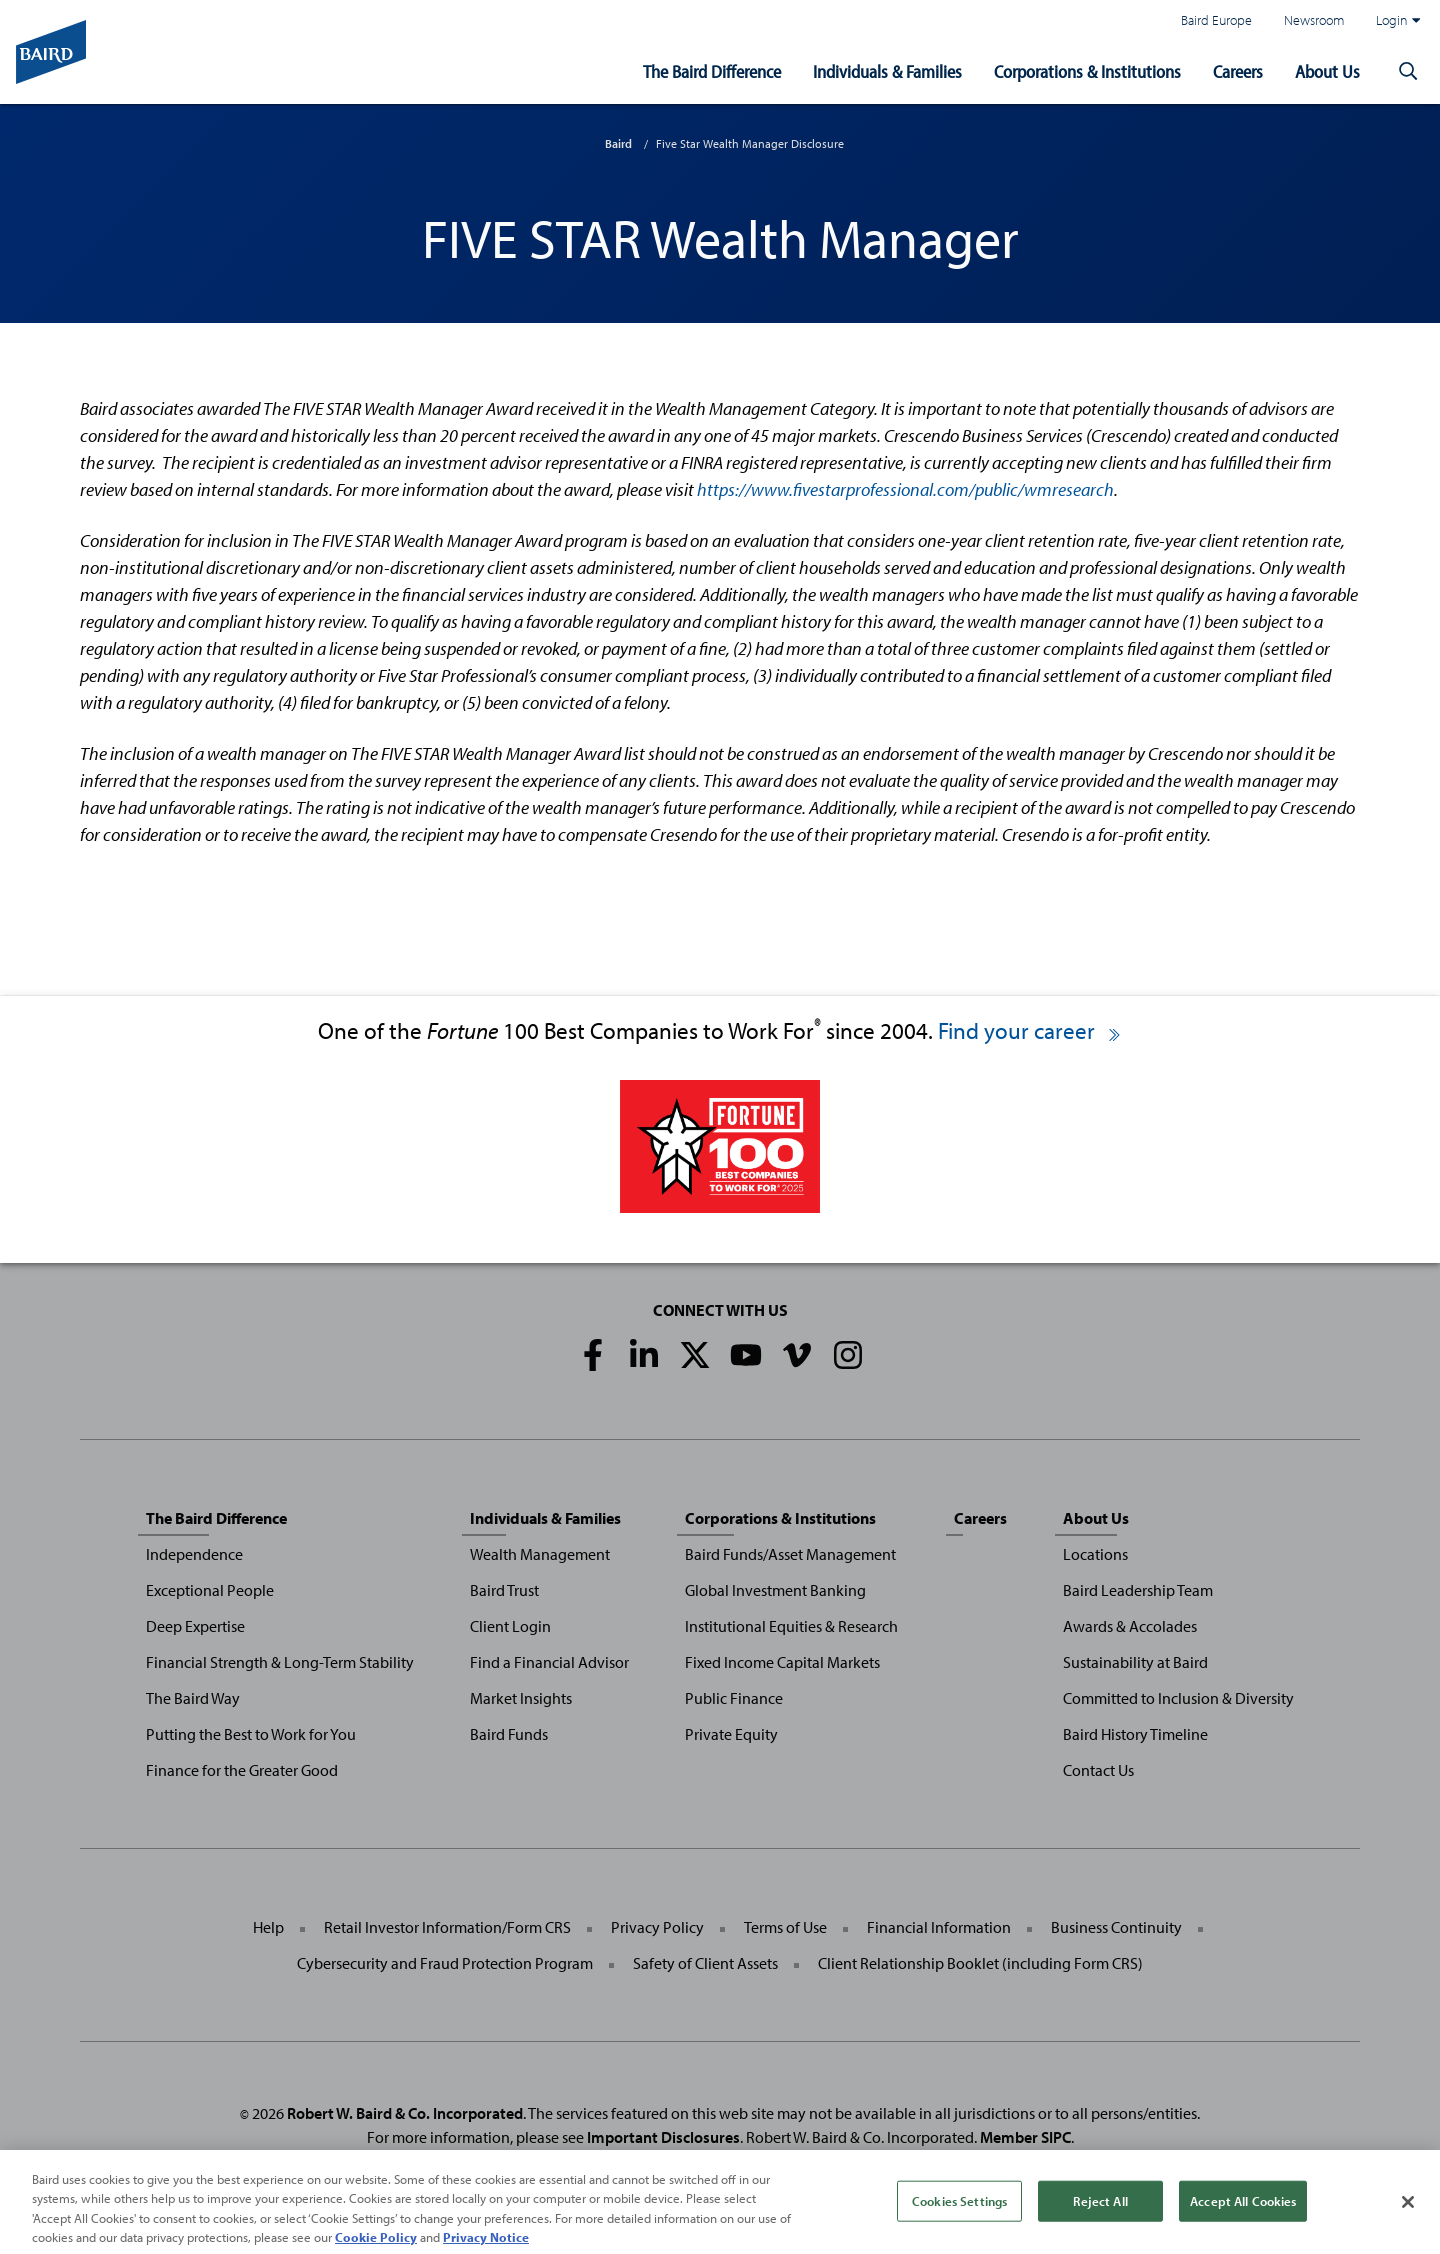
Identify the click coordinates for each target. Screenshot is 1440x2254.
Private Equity (731, 1734)
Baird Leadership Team (1138, 1590)
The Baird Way (193, 1698)
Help (268, 1927)
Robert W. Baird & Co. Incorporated (405, 2113)
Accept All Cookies (1243, 2219)
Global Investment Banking (775, 1590)
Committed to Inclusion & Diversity (1178, 1698)
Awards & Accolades (1130, 1626)
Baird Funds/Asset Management (790, 1554)
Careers (1238, 71)
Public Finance (734, 1698)
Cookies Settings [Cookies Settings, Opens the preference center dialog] (959, 2219)
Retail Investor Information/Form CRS (447, 1927)
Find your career (1030, 1030)
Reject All (1100, 2219)
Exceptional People (210, 1590)
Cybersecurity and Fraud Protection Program (445, 1963)
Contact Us (1098, 1770)
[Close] (1408, 2221)
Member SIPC (1025, 2137)
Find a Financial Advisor (549, 1662)
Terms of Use (785, 1927)
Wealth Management (540, 1554)
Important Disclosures (663, 2137)
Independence (194, 1554)
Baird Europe (1216, 19)
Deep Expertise (195, 1626)
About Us (1327, 71)
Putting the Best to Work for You (251, 1734)
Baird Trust (504, 1590)
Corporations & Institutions (1087, 71)
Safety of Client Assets (705, 1963)
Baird (618, 143)
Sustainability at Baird (1135, 1662)
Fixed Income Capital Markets (782, 1662)
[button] (1408, 72)
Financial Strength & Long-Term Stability (280, 1662)
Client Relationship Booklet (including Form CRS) (980, 1963)
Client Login (510, 1626)
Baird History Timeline (1135, 1734)
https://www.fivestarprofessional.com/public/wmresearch (905, 489)
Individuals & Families (887, 71)
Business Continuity (1116, 1927)
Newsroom (1314, 19)
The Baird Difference (712, 71)
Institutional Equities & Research (791, 1626)
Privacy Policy (657, 1927)
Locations (1095, 1554)
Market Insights (521, 1698)
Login (1398, 20)
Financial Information (939, 1927)
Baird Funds (509, 1734)
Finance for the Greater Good (242, 1770)
